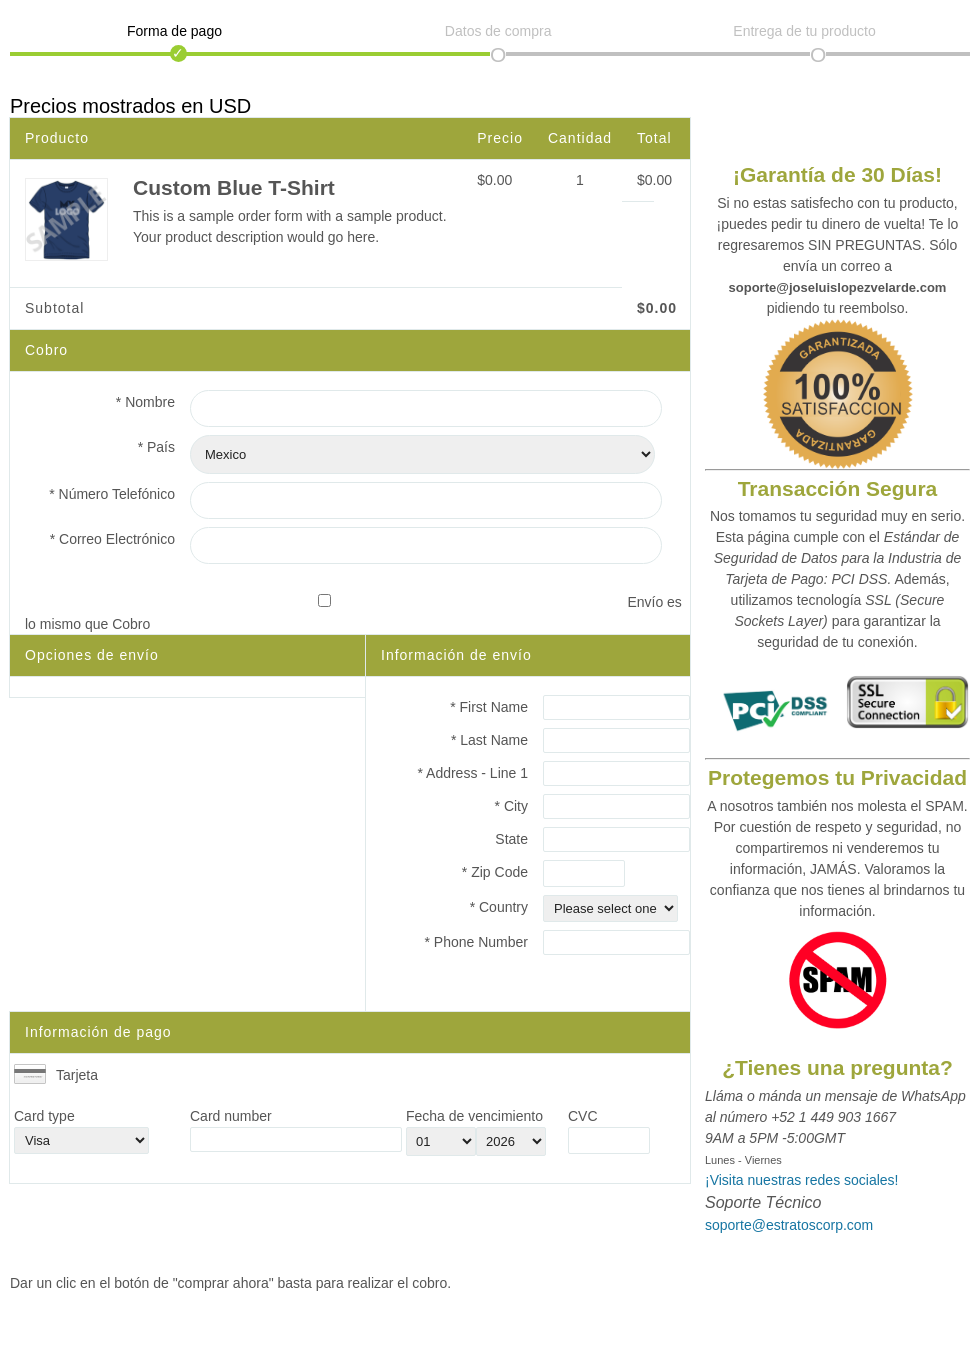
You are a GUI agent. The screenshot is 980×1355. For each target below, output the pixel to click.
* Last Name (489, 740)
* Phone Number (476, 942)
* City (511, 806)
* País (156, 447)
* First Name (489, 707)
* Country (499, 907)
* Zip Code (495, 872)
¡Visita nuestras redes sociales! (802, 1180)
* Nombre (145, 402)
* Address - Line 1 (472, 773)
